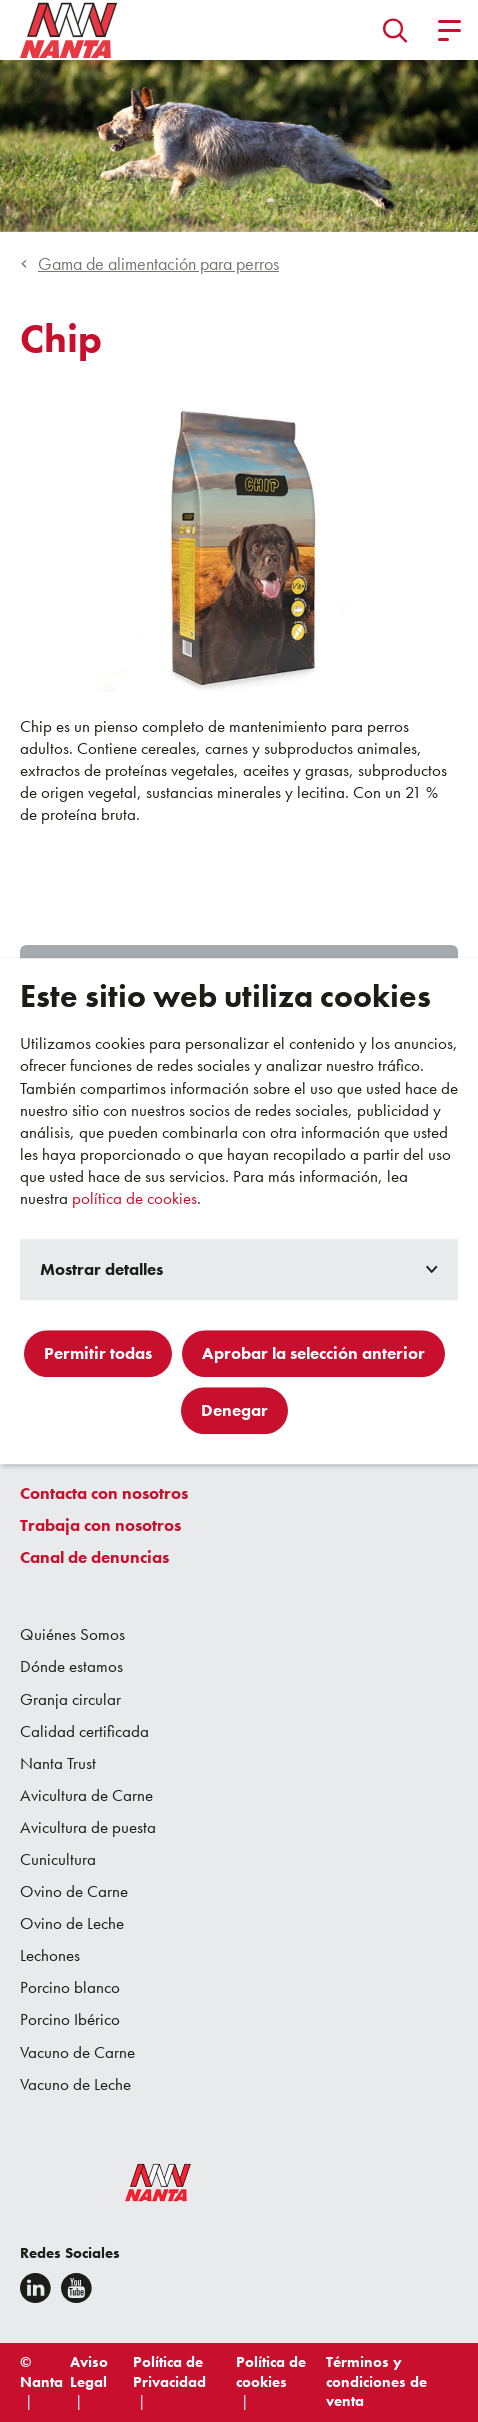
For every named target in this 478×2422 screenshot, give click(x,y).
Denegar (234, 1410)
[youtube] (76, 2288)
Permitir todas (98, 1353)
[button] (395, 30)
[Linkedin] (35, 2288)
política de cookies (134, 1198)
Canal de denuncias (94, 1557)
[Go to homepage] (69, 30)
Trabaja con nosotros (100, 1525)
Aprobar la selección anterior (313, 1353)
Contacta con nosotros (104, 1493)
